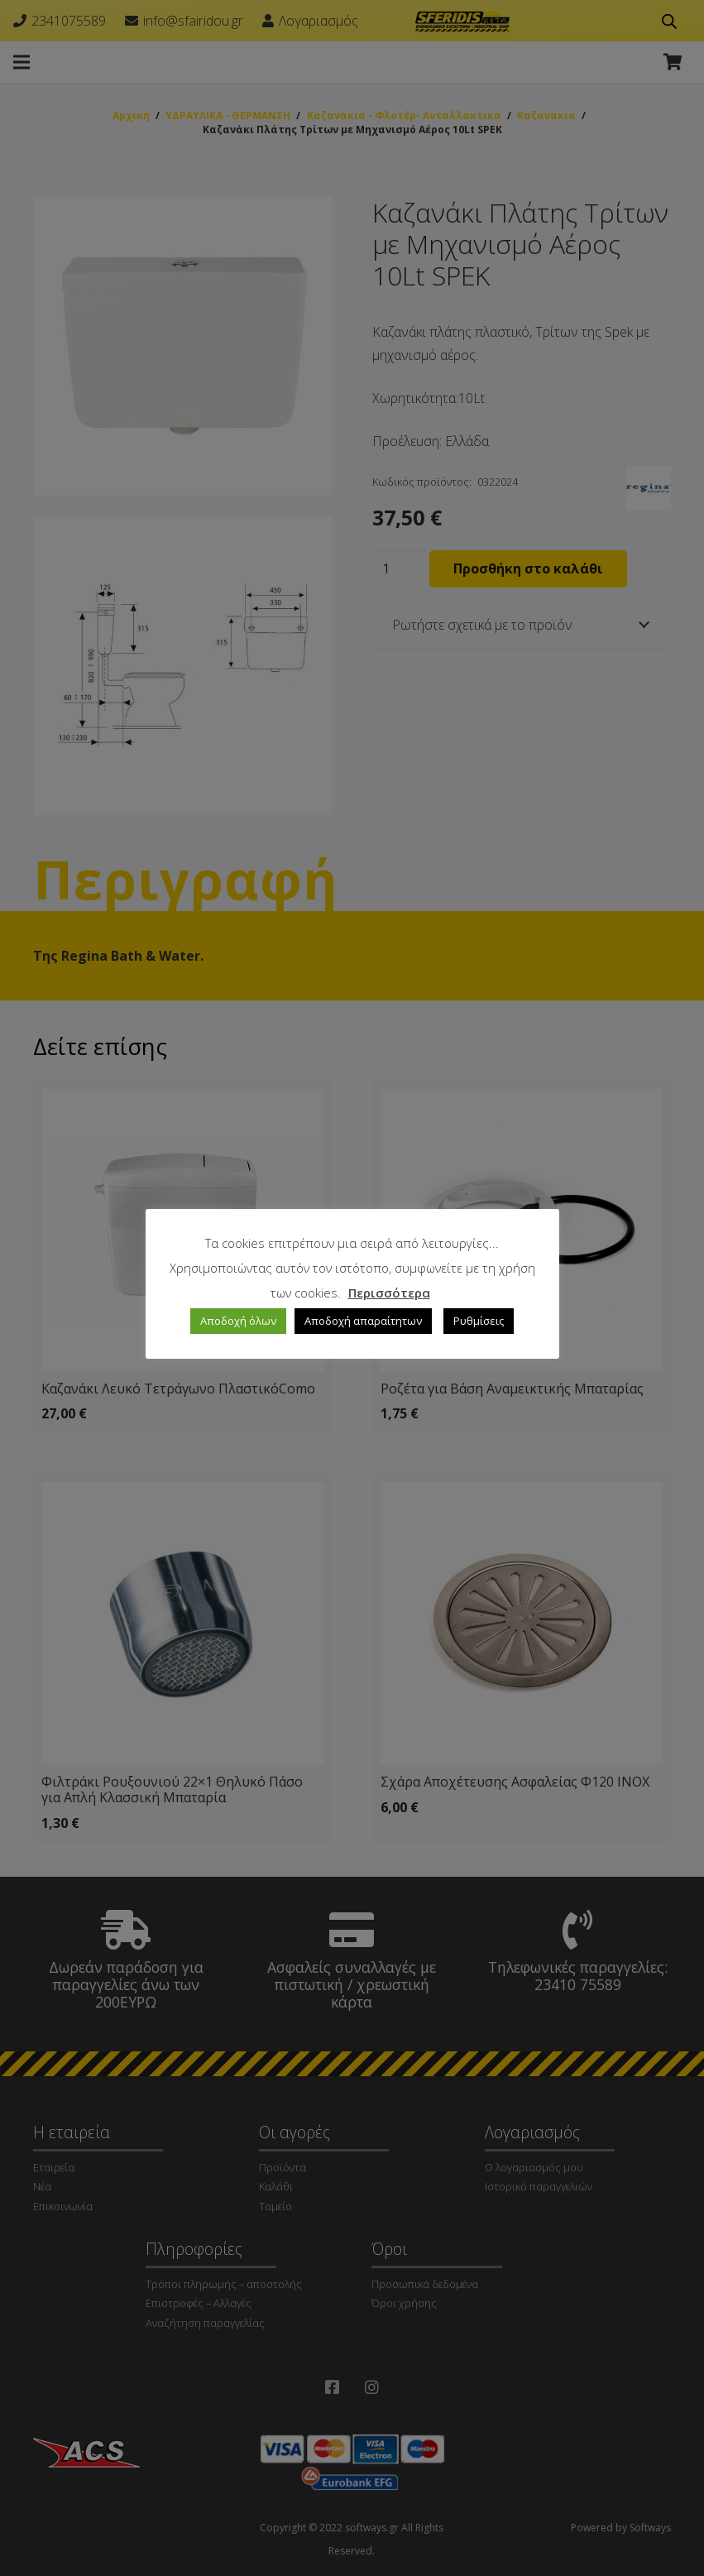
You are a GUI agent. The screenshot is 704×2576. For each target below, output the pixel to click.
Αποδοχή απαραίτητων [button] (363, 1320)
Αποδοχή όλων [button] (238, 1320)
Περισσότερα (389, 1292)
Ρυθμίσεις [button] (478, 1320)
